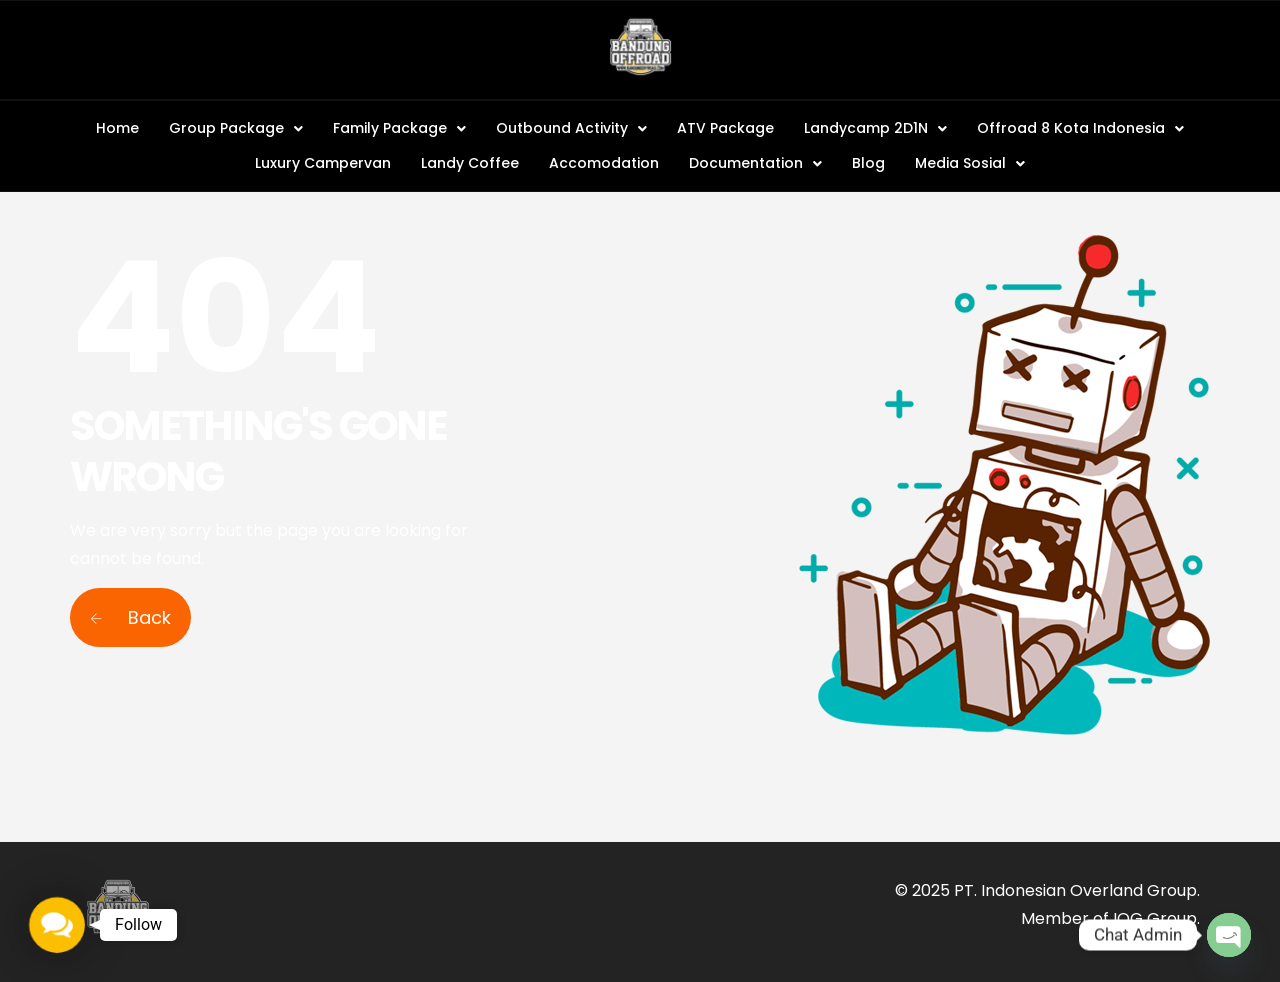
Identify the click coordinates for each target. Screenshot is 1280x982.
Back (130, 617)
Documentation (755, 163)
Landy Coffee (470, 163)
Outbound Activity (571, 128)
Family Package (399, 128)
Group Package (236, 128)
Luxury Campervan (323, 163)
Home (117, 128)
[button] (236, 128)
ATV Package (725, 128)
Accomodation (604, 163)
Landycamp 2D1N (875, 128)
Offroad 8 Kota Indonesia (1080, 128)
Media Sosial (970, 163)
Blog (868, 163)
